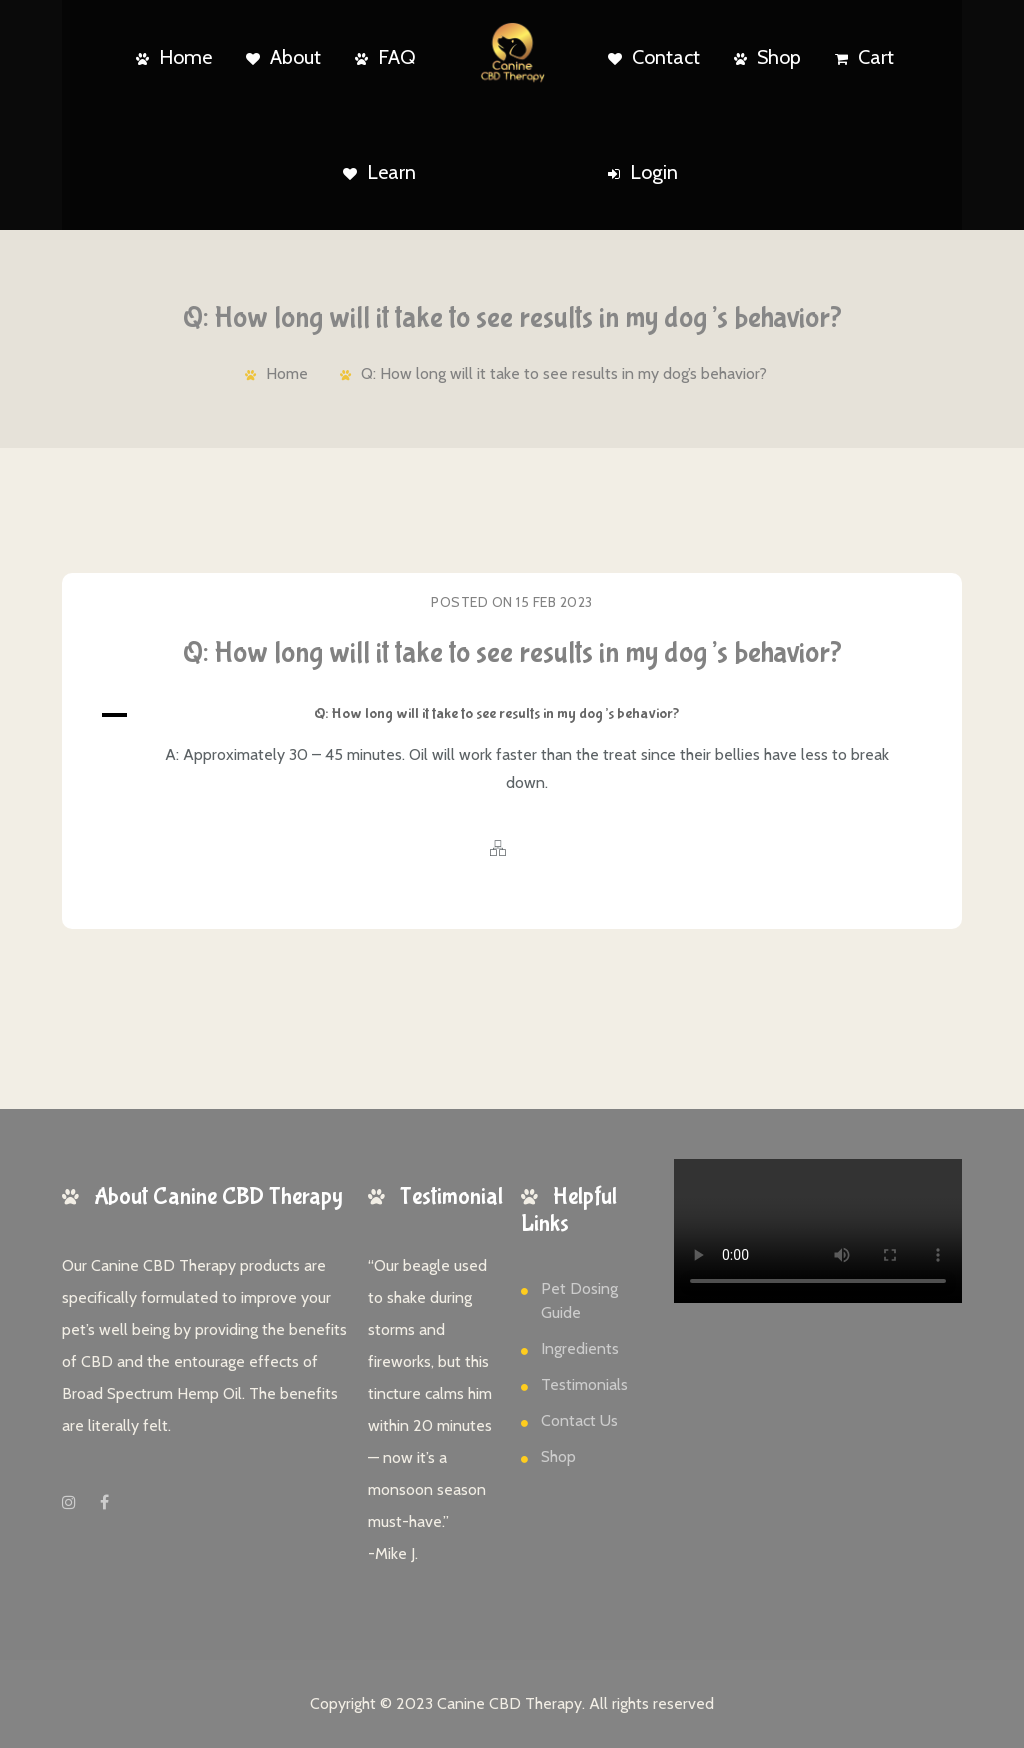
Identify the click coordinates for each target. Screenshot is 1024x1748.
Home (174, 57)
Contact (654, 57)
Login (643, 172)
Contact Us (579, 1420)
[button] (512, 715)
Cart (864, 57)
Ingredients (580, 1348)
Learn (379, 172)
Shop (767, 57)
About (283, 57)
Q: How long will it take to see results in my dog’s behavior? (564, 373)
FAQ (385, 57)
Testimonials (584, 1384)
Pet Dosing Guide (579, 1300)
